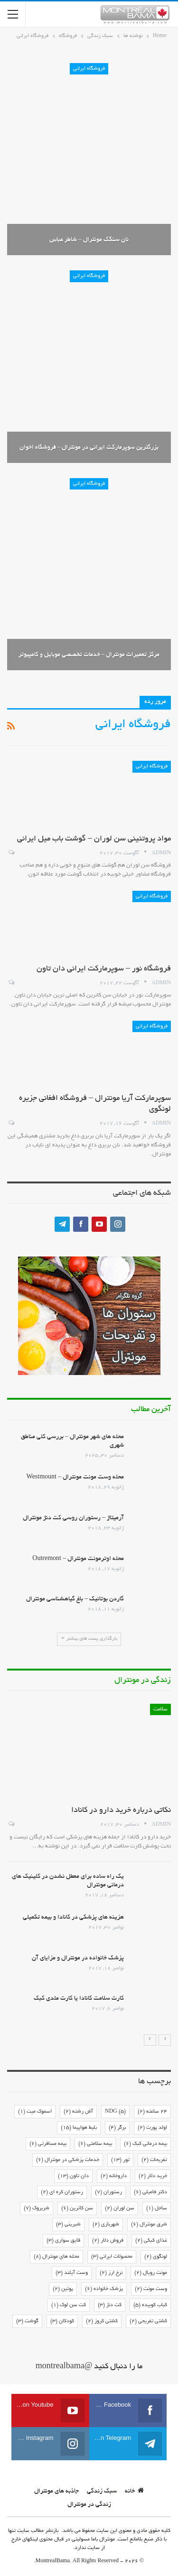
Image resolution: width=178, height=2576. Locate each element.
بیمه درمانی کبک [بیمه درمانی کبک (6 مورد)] (145, 2144)
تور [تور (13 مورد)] (120, 2160)
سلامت (160, 1709)
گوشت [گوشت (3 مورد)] (27, 2321)
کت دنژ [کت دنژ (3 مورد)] (110, 2305)
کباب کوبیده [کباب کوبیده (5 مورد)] (150, 2305)
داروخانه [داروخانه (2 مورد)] (114, 2176)
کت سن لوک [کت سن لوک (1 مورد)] (68, 2305)
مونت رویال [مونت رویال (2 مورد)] (150, 2273)
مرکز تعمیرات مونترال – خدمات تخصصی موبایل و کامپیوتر (89, 655)
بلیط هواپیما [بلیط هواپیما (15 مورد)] (79, 2128)
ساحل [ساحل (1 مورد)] (156, 2208)
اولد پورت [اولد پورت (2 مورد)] (152, 2128)
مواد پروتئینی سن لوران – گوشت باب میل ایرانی (94, 839)
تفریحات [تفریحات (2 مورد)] (154, 2160)
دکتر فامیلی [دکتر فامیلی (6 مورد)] (150, 2192)
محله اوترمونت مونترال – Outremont (78, 1559)
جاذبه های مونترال (56, 2491)
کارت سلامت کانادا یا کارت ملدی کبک (79, 1998)
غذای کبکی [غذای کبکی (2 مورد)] (151, 2241)
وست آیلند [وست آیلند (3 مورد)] (72, 2273)
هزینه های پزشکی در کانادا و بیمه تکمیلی (73, 1917)
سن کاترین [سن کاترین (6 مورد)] (77, 2208)
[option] (89, 1864)
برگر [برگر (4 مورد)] (117, 2128)
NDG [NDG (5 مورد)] (115, 2111)
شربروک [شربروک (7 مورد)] (36, 2208)
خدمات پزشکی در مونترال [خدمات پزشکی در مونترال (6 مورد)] (67, 2160)
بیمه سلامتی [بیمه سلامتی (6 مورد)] (95, 2144)
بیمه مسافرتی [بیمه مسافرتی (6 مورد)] (47, 2144)
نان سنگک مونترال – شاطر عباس (89, 240)
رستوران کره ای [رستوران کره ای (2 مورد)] (62, 2192)
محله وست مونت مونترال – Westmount (75, 1477)
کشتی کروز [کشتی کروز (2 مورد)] (102, 2321)
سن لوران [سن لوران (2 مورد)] (119, 2208)
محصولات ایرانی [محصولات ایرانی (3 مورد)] (111, 2257)
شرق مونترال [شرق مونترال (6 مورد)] (149, 2224)
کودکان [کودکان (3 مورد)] (62, 2321)
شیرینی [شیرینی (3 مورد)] (68, 2224)
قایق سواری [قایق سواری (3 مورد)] (63, 2241)
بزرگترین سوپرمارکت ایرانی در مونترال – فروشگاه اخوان (89, 447)
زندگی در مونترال (89, 2505)
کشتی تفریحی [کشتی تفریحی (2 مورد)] (148, 2321)
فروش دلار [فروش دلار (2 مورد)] (107, 2241)
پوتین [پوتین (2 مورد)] (63, 2289)
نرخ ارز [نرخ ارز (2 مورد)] (111, 2273)
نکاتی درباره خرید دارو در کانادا (121, 1810)
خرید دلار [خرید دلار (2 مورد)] (153, 2176)
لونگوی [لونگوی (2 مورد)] (155, 2257)
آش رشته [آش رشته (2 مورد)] (78, 2111)
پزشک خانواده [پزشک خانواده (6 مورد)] (104, 2289)
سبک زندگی (102, 2491)
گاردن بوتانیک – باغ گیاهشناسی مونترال (75, 1599)
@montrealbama (64, 2367)
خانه (134, 2491)
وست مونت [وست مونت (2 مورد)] (151, 2289)
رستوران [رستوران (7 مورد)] (108, 2192)
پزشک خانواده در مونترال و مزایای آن (78, 1958)
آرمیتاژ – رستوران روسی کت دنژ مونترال (73, 1518)
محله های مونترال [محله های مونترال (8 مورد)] (56, 2257)
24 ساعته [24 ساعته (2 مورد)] (152, 2111)
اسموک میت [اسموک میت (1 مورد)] (35, 2111)
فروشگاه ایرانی (89, 69)
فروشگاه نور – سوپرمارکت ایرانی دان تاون (104, 969)
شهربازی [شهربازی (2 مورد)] (106, 2224)
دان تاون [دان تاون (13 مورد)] (73, 2176)
